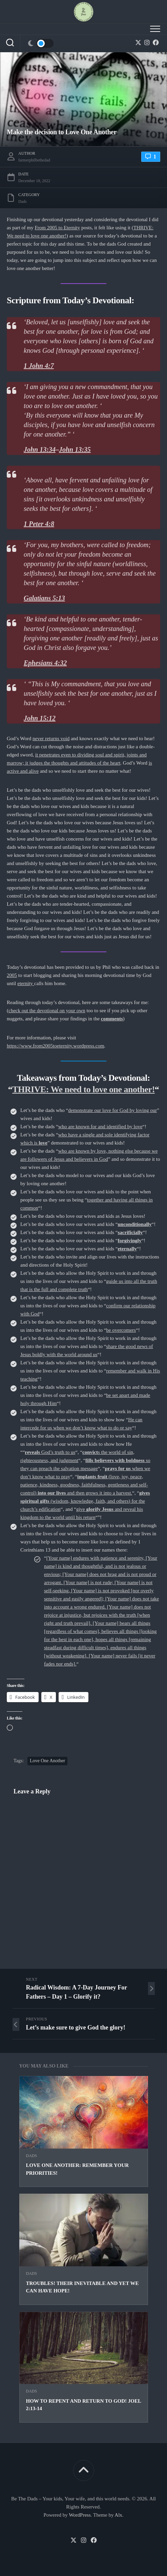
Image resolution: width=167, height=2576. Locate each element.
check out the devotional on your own (46, 1010)
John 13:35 (75, 449)
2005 (12, 975)
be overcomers (121, 1330)
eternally (127, 1248)
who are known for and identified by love (100, 1126)
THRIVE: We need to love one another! (83, 1089)
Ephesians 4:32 (45, 663)
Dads (31, 2155)
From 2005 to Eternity (57, 227)
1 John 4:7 (39, 365)
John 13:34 (40, 449)
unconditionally (134, 1224)
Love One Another (47, 1760)
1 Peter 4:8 (39, 523)
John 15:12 (40, 718)
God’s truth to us (50, 1452)
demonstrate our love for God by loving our (112, 1110)
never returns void (51, 738)
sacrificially (130, 1232)
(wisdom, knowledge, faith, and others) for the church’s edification (85, 1501)
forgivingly (129, 1240)
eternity (25, 983)
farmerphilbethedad (34, 160)
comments (112, 1018)
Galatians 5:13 (44, 598)
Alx (118, 2515)
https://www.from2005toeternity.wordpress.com (55, 1046)
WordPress (80, 2515)
